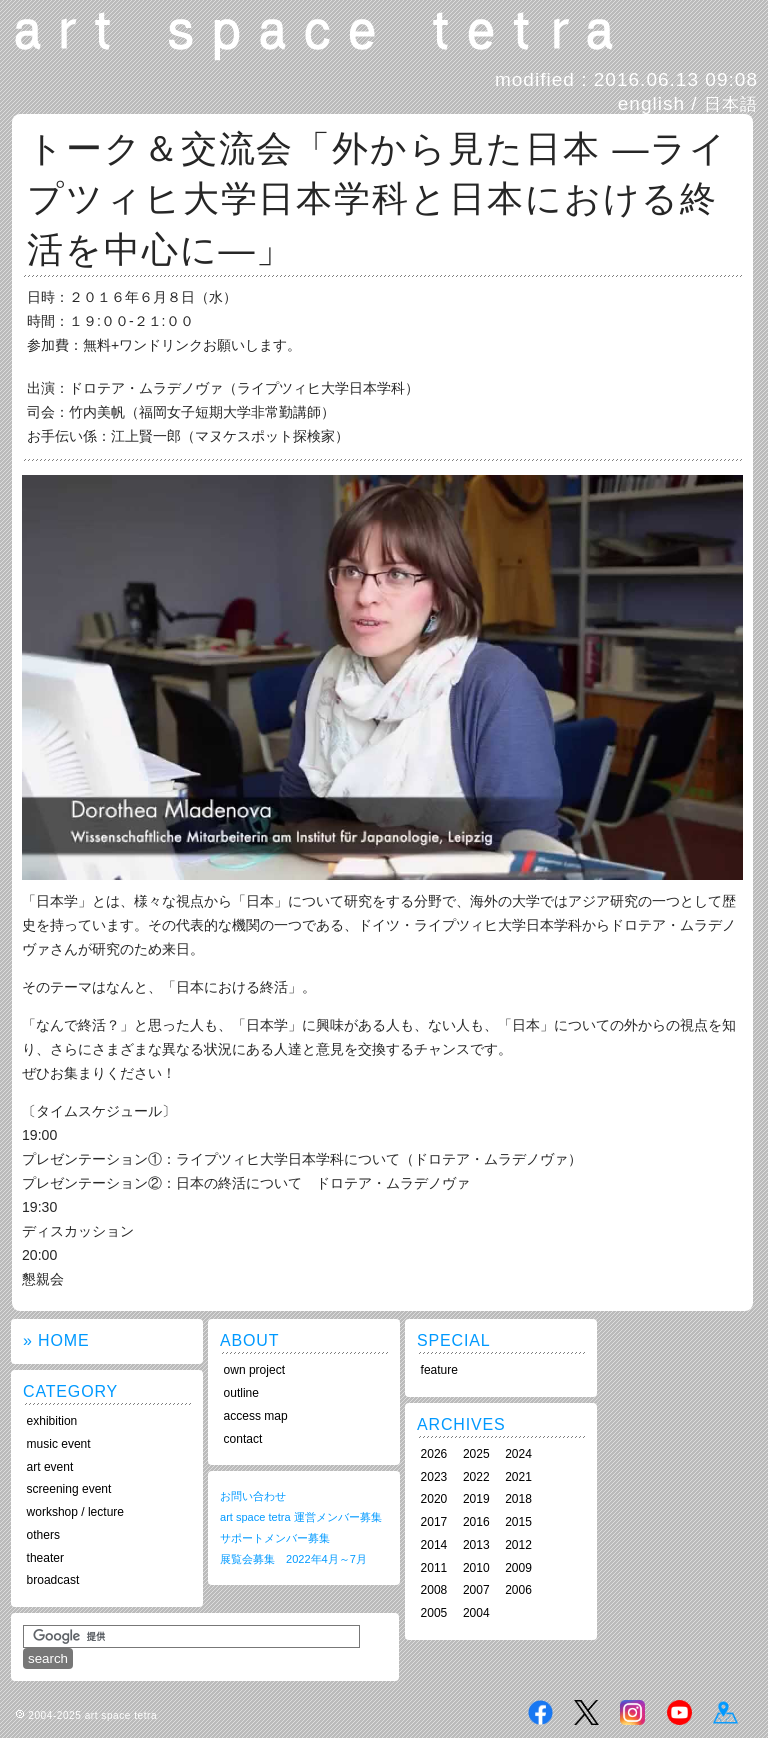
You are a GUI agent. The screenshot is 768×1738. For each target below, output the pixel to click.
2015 (518, 1522)
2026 (434, 1454)
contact (243, 1439)
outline (241, 1393)
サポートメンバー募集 (275, 1538)
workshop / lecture (75, 1512)
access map (256, 1416)
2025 (476, 1454)
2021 (518, 1477)
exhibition (52, 1421)
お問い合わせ (253, 1496)
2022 (476, 1477)
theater (45, 1558)
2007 (476, 1590)
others (43, 1535)
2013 (476, 1545)
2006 (518, 1590)
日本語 (731, 104)
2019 (476, 1499)
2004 (476, 1613)
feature (439, 1370)
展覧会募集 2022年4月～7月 (293, 1559)
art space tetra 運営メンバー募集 (301, 1517)
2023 (434, 1477)
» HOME (56, 1340)
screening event (69, 1489)
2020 (434, 1499)
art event (50, 1467)
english (651, 103)
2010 (476, 1568)
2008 (434, 1590)
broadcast (53, 1580)
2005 (434, 1613)
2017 (434, 1522)
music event (59, 1444)
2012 (518, 1545)
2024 (518, 1454)
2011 (434, 1568)
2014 (434, 1545)
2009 (518, 1568)
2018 (518, 1499)
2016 (476, 1522)
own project (254, 1370)
